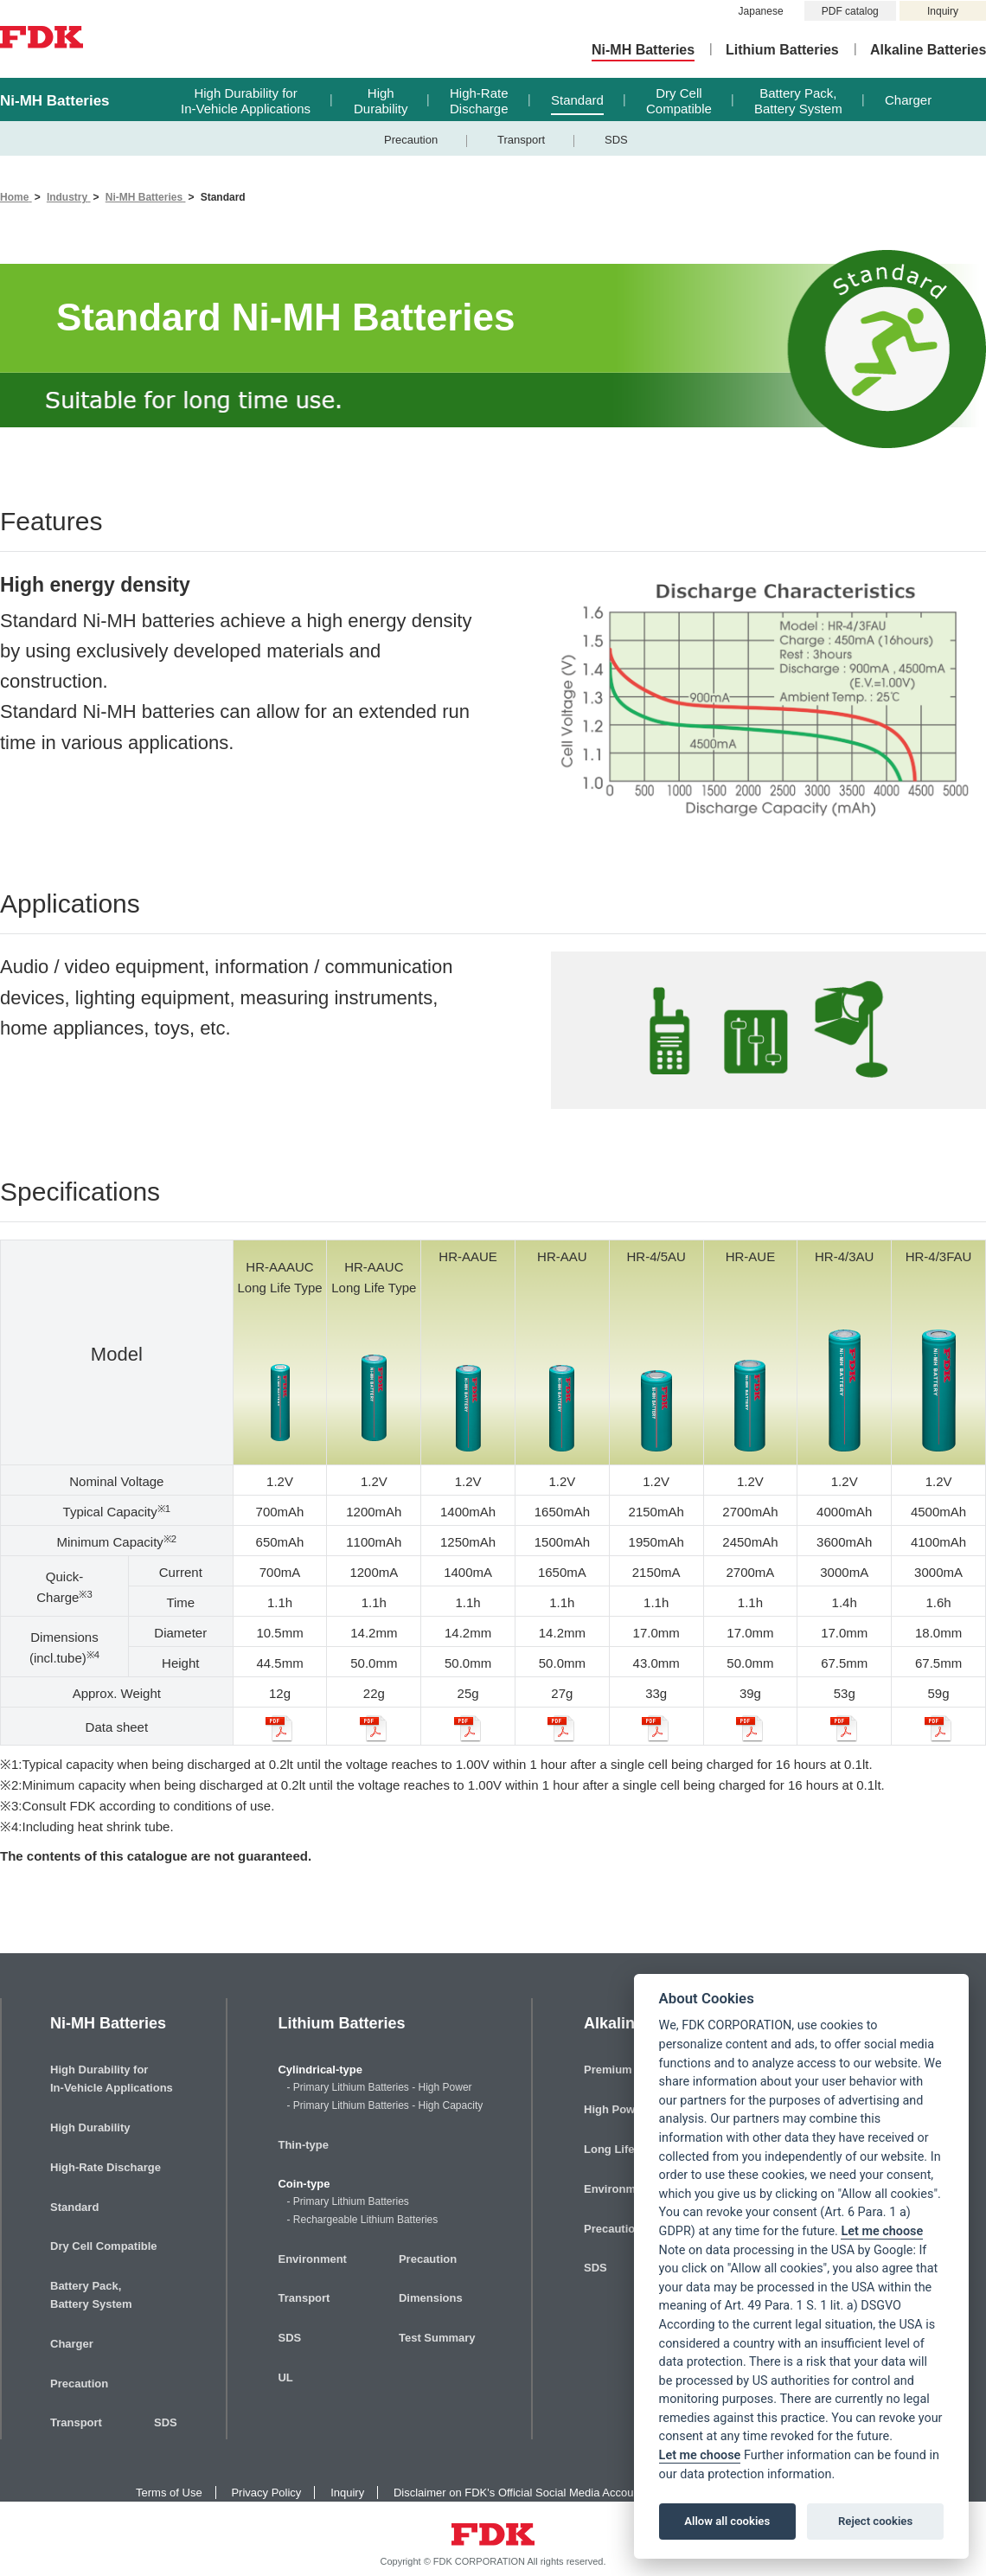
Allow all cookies (727, 2521)
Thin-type (303, 2144)
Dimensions (431, 2297)
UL (285, 2377)
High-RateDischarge (479, 101)
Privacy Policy (266, 2492)
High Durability (90, 2127)
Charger (908, 100)
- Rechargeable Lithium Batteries (362, 2220)
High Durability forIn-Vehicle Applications (246, 101)
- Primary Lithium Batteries (347, 2201)
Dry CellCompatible (679, 101)
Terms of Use (169, 2492)
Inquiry (942, 11)
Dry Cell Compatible (103, 2246)
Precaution (411, 139)
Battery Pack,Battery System (798, 101)
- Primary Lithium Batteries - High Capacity (384, 2105)
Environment (312, 2258)
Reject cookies (875, 2521)
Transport (521, 139)
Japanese (761, 11)
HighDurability (381, 101)
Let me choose (882, 2231)
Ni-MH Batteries (643, 49)
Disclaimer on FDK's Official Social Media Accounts (521, 2492)
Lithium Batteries (782, 49)
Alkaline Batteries (928, 49)
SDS (616, 139)
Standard (577, 100)
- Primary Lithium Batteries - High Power (378, 2087)
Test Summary (437, 2337)
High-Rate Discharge (105, 2167)
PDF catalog (850, 11)
